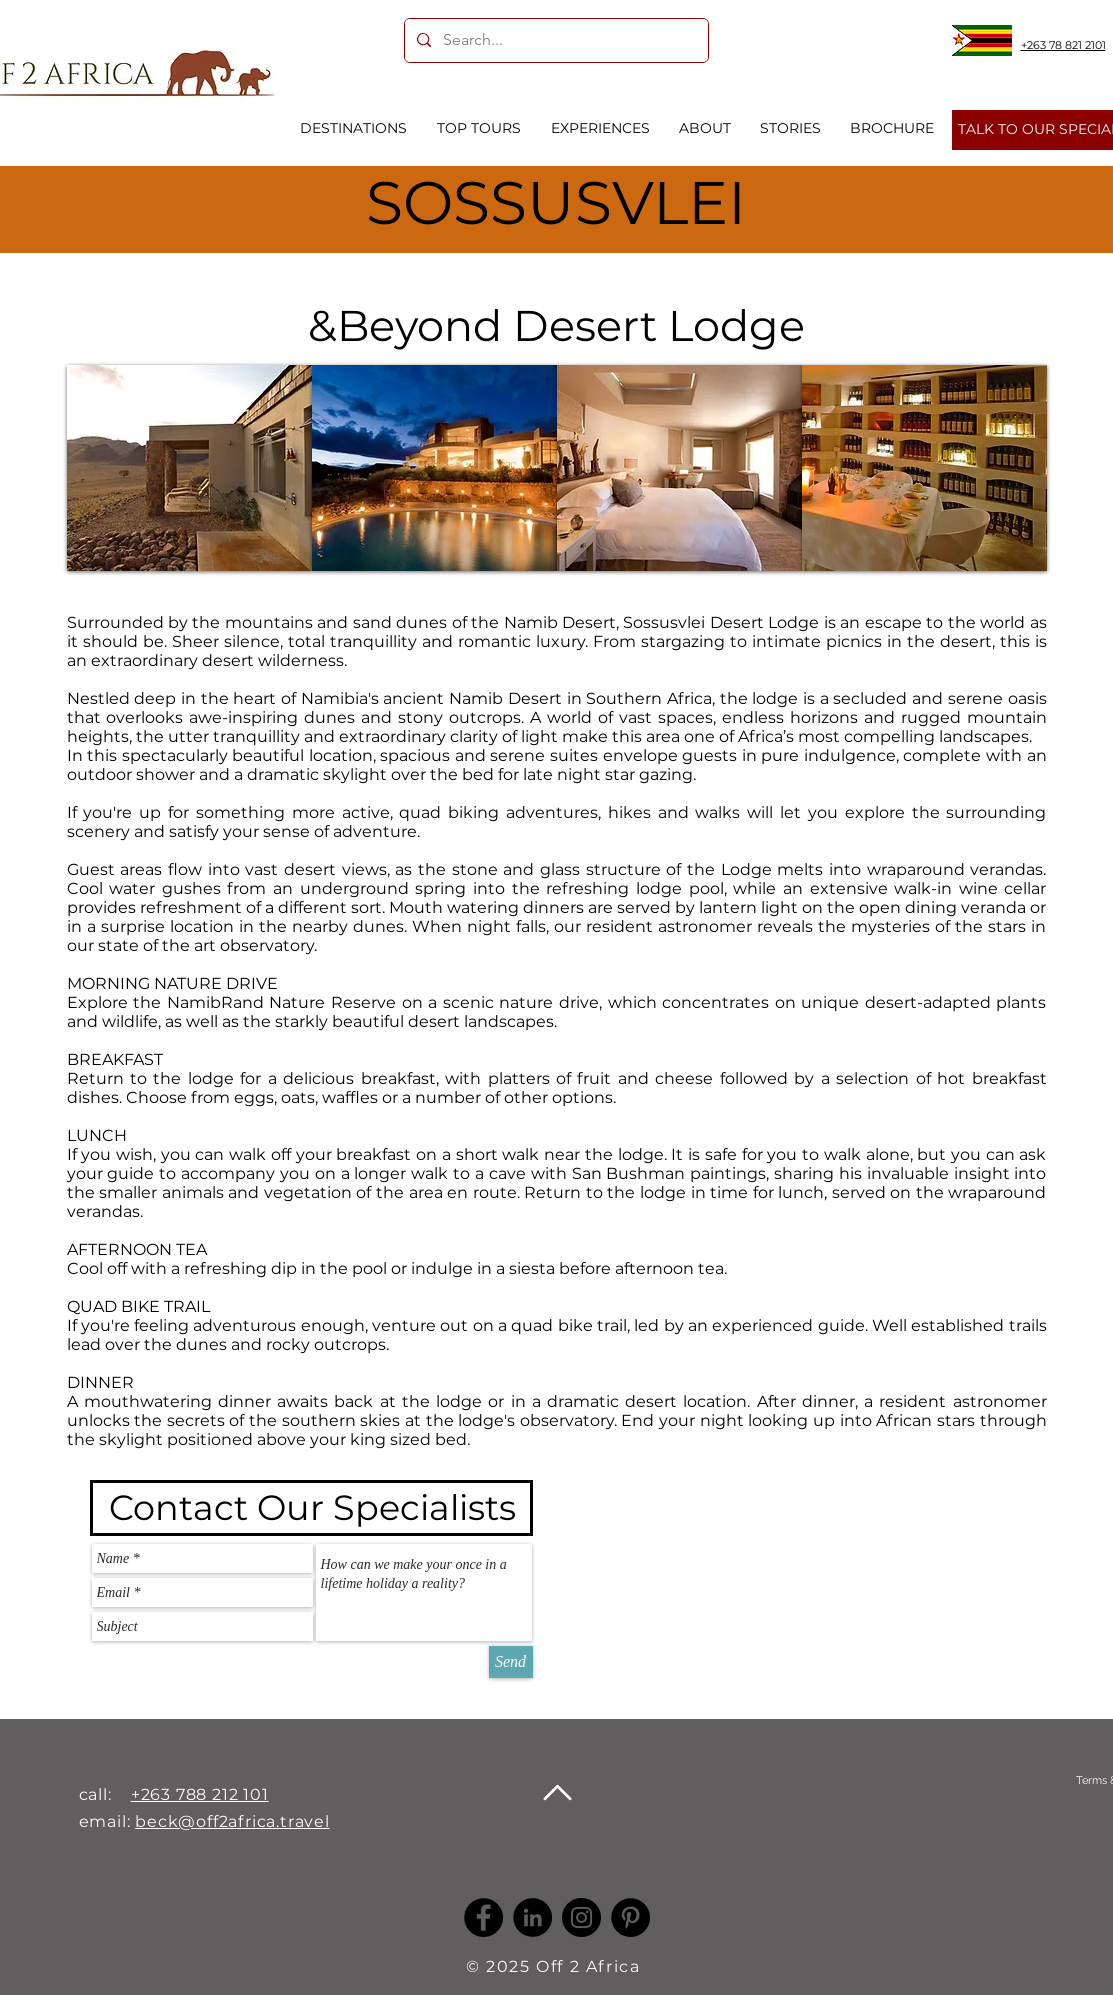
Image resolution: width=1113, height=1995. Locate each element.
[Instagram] (581, 1917)
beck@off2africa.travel (232, 1821)
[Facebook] (483, 1917)
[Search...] (554, 40)
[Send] (511, 1662)
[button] (189, 468)
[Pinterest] (630, 1917)
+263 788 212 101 (200, 1794)
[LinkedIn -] (532, 1917)
